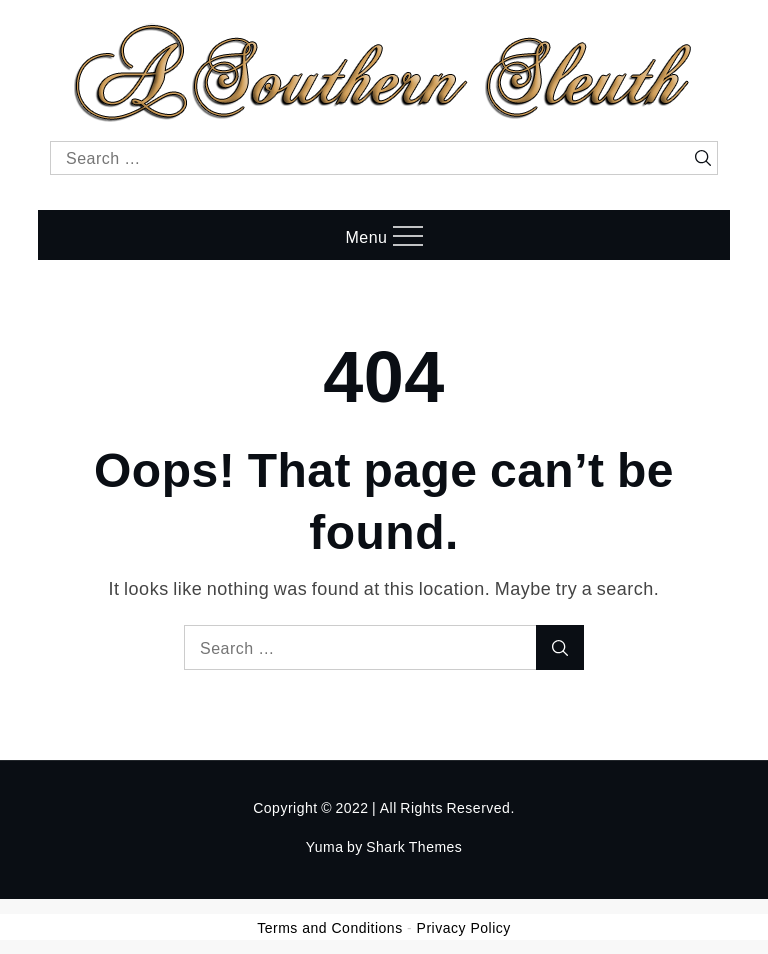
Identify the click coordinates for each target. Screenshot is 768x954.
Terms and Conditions (329, 928)
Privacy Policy (464, 928)
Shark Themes (414, 846)
